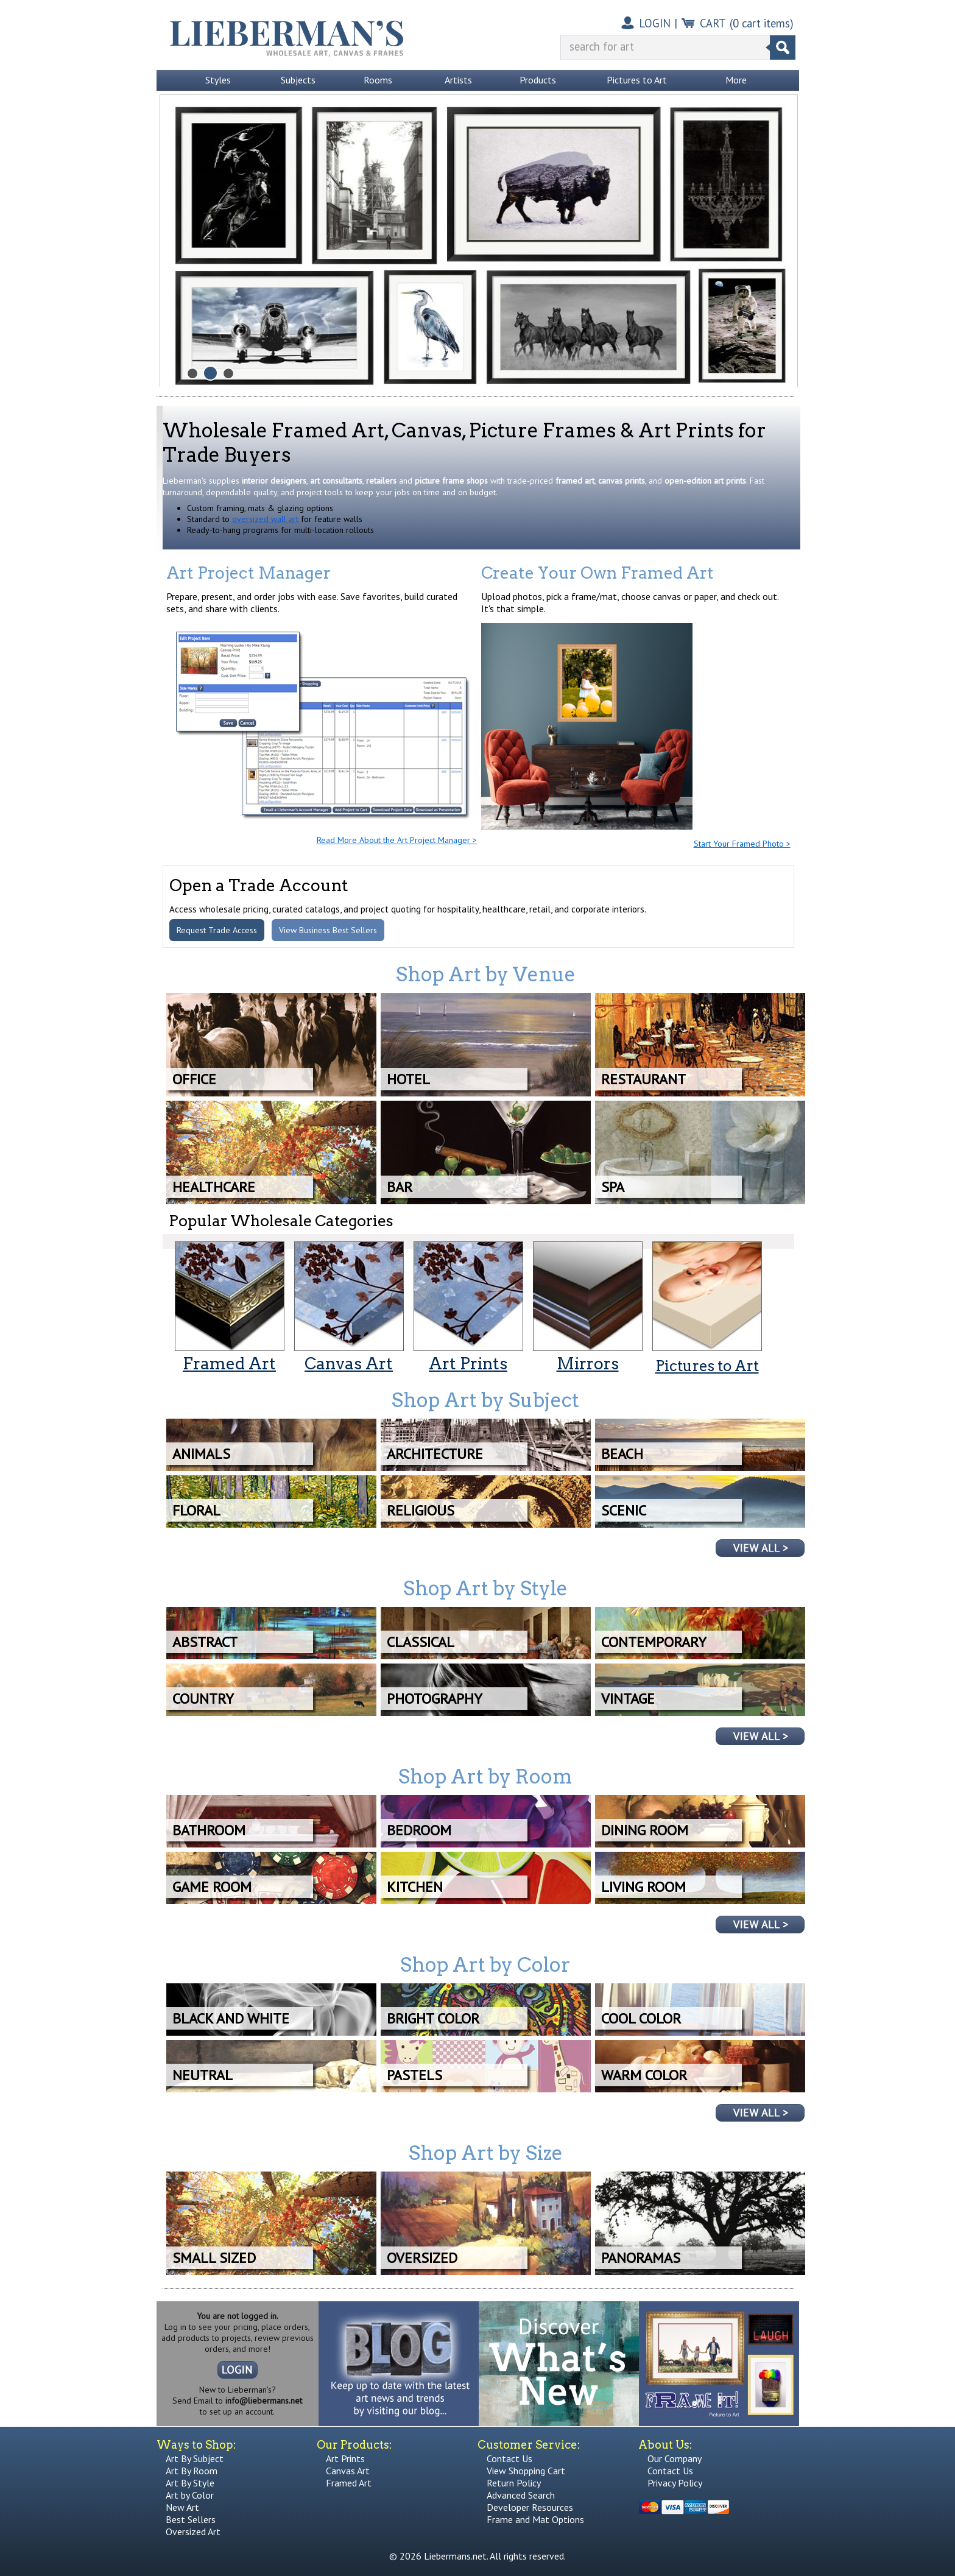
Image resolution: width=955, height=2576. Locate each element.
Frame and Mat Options (535, 2519)
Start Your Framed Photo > (742, 843)
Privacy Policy (674, 2483)
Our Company (674, 2458)
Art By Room (191, 2471)
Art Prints (345, 2458)
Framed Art (349, 2483)
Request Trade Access (217, 930)
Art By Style (190, 2483)
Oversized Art (193, 2531)
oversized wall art (265, 518)
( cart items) (762, 23)
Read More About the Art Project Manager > (397, 840)
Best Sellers (191, 2519)
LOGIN (655, 23)
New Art (182, 2507)
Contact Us (509, 2458)
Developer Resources (530, 2507)
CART (713, 23)
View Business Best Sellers (328, 930)
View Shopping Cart (526, 2471)
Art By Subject (195, 2458)
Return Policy (514, 2483)
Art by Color (190, 2495)
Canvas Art (348, 2471)
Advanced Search (521, 2495)
